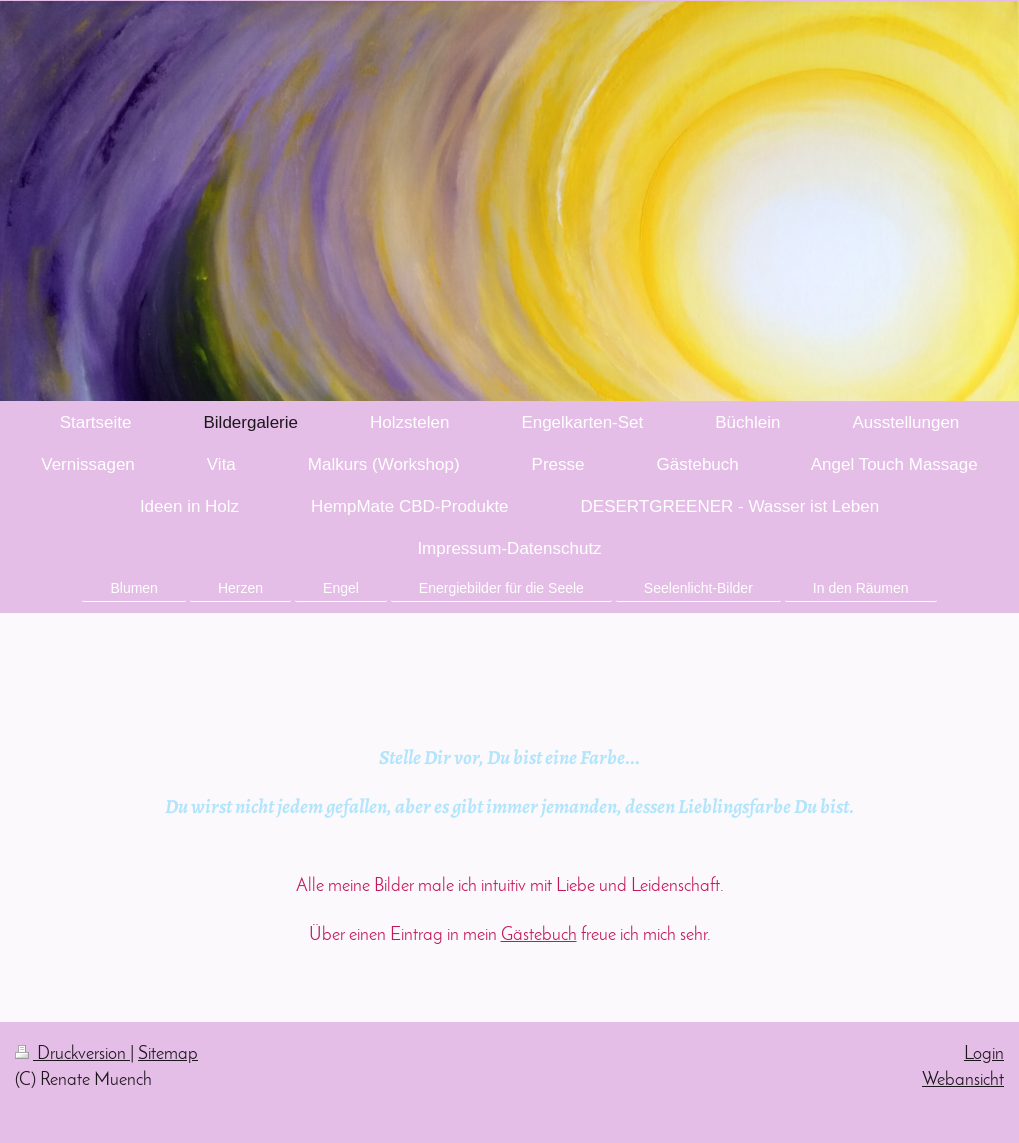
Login (984, 1054)
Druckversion (72, 1054)
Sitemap (168, 1054)
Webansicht (963, 1080)
